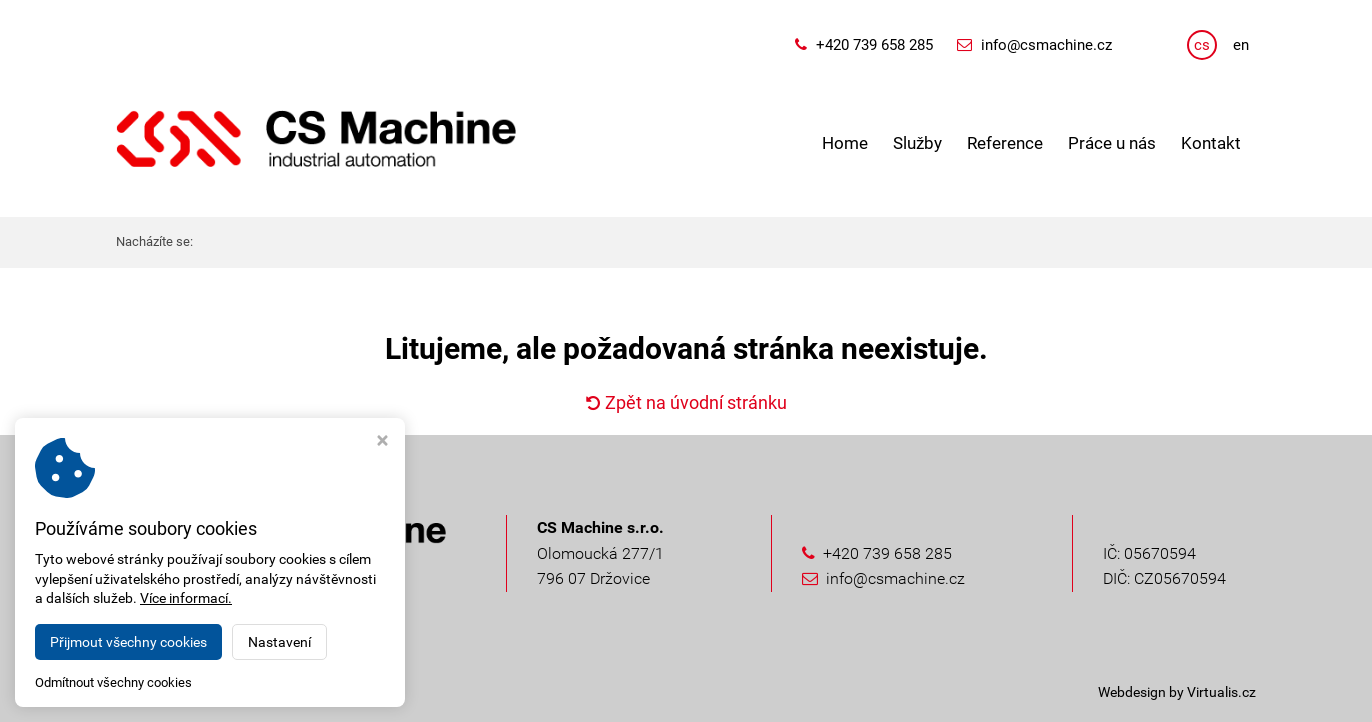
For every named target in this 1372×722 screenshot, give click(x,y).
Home (845, 143)
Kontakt (1211, 143)
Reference (1005, 143)
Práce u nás (1112, 143)
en (1241, 45)
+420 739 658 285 (874, 45)
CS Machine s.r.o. (285, 692)
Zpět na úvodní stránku (686, 402)
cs (1202, 45)
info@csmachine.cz (1046, 45)
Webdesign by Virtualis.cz (1177, 692)
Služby (917, 143)
